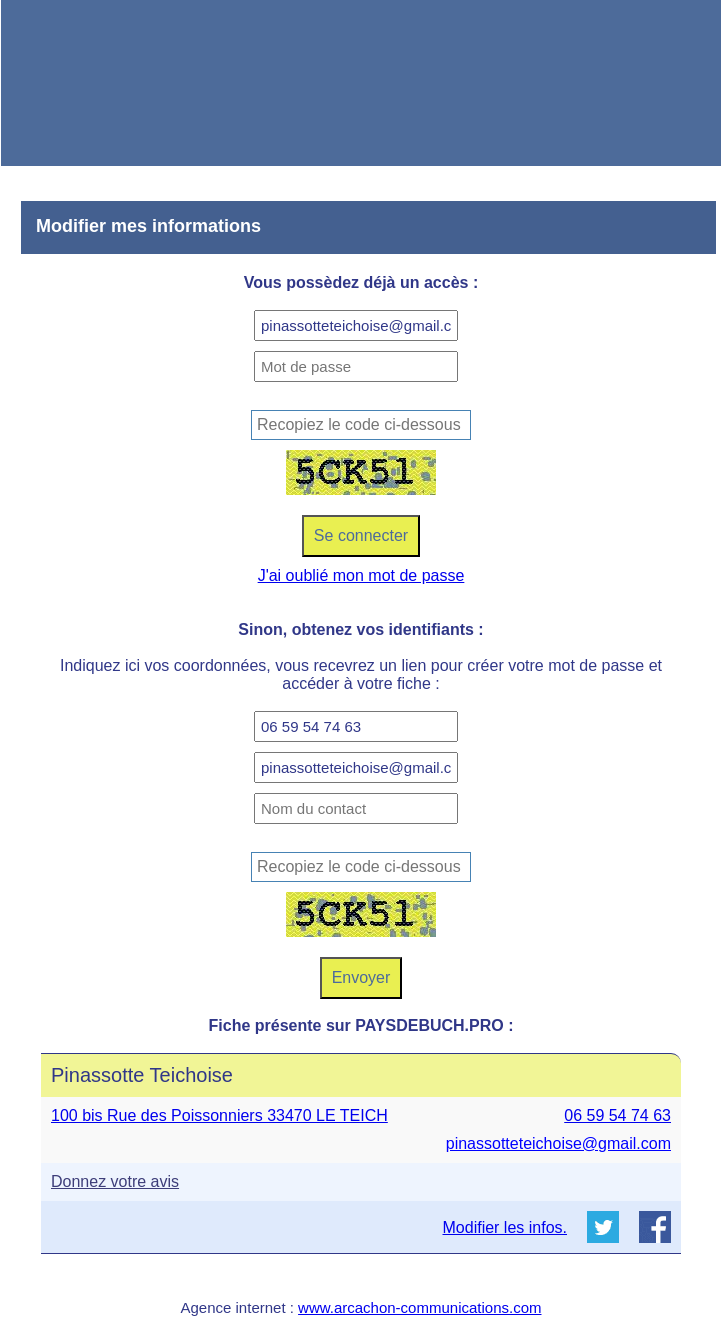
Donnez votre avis (115, 1181)
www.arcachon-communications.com (419, 1307)
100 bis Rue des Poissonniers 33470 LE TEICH (219, 1115)
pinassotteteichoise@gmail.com (558, 1143)
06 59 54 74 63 (617, 1115)
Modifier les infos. (505, 1227)
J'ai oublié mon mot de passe (361, 575)
